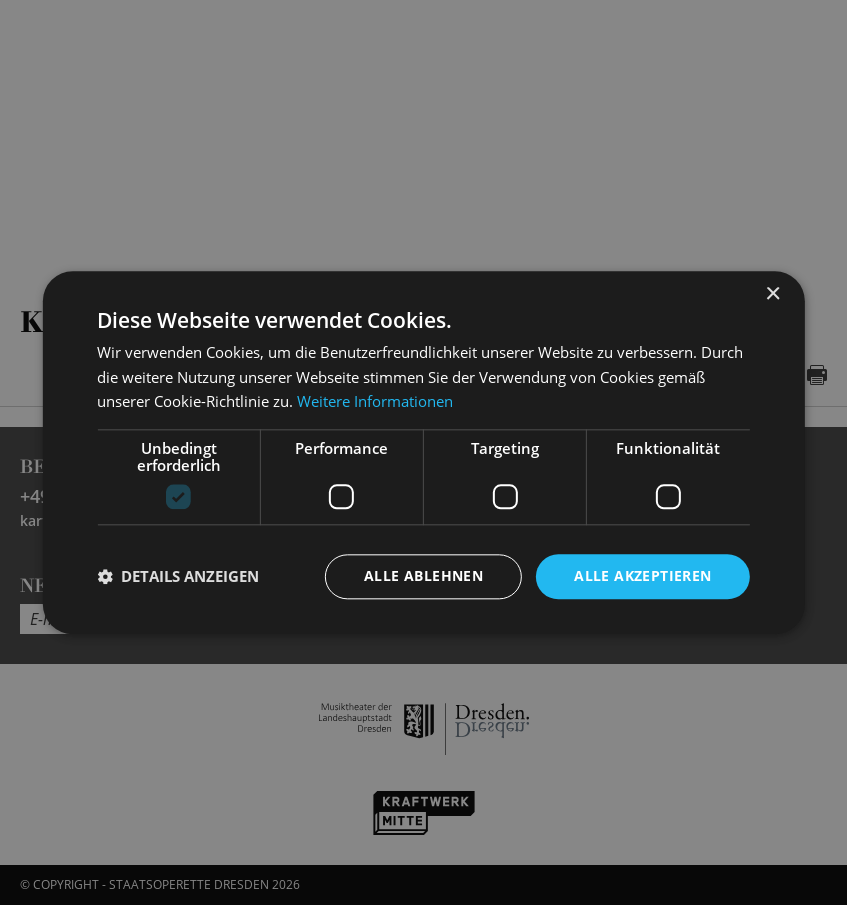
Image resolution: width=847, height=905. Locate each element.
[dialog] (423, 452)
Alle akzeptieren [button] (642, 575)
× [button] (772, 294)
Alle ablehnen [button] (423, 575)
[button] (178, 577)
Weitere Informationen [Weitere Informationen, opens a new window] (375, 402)
